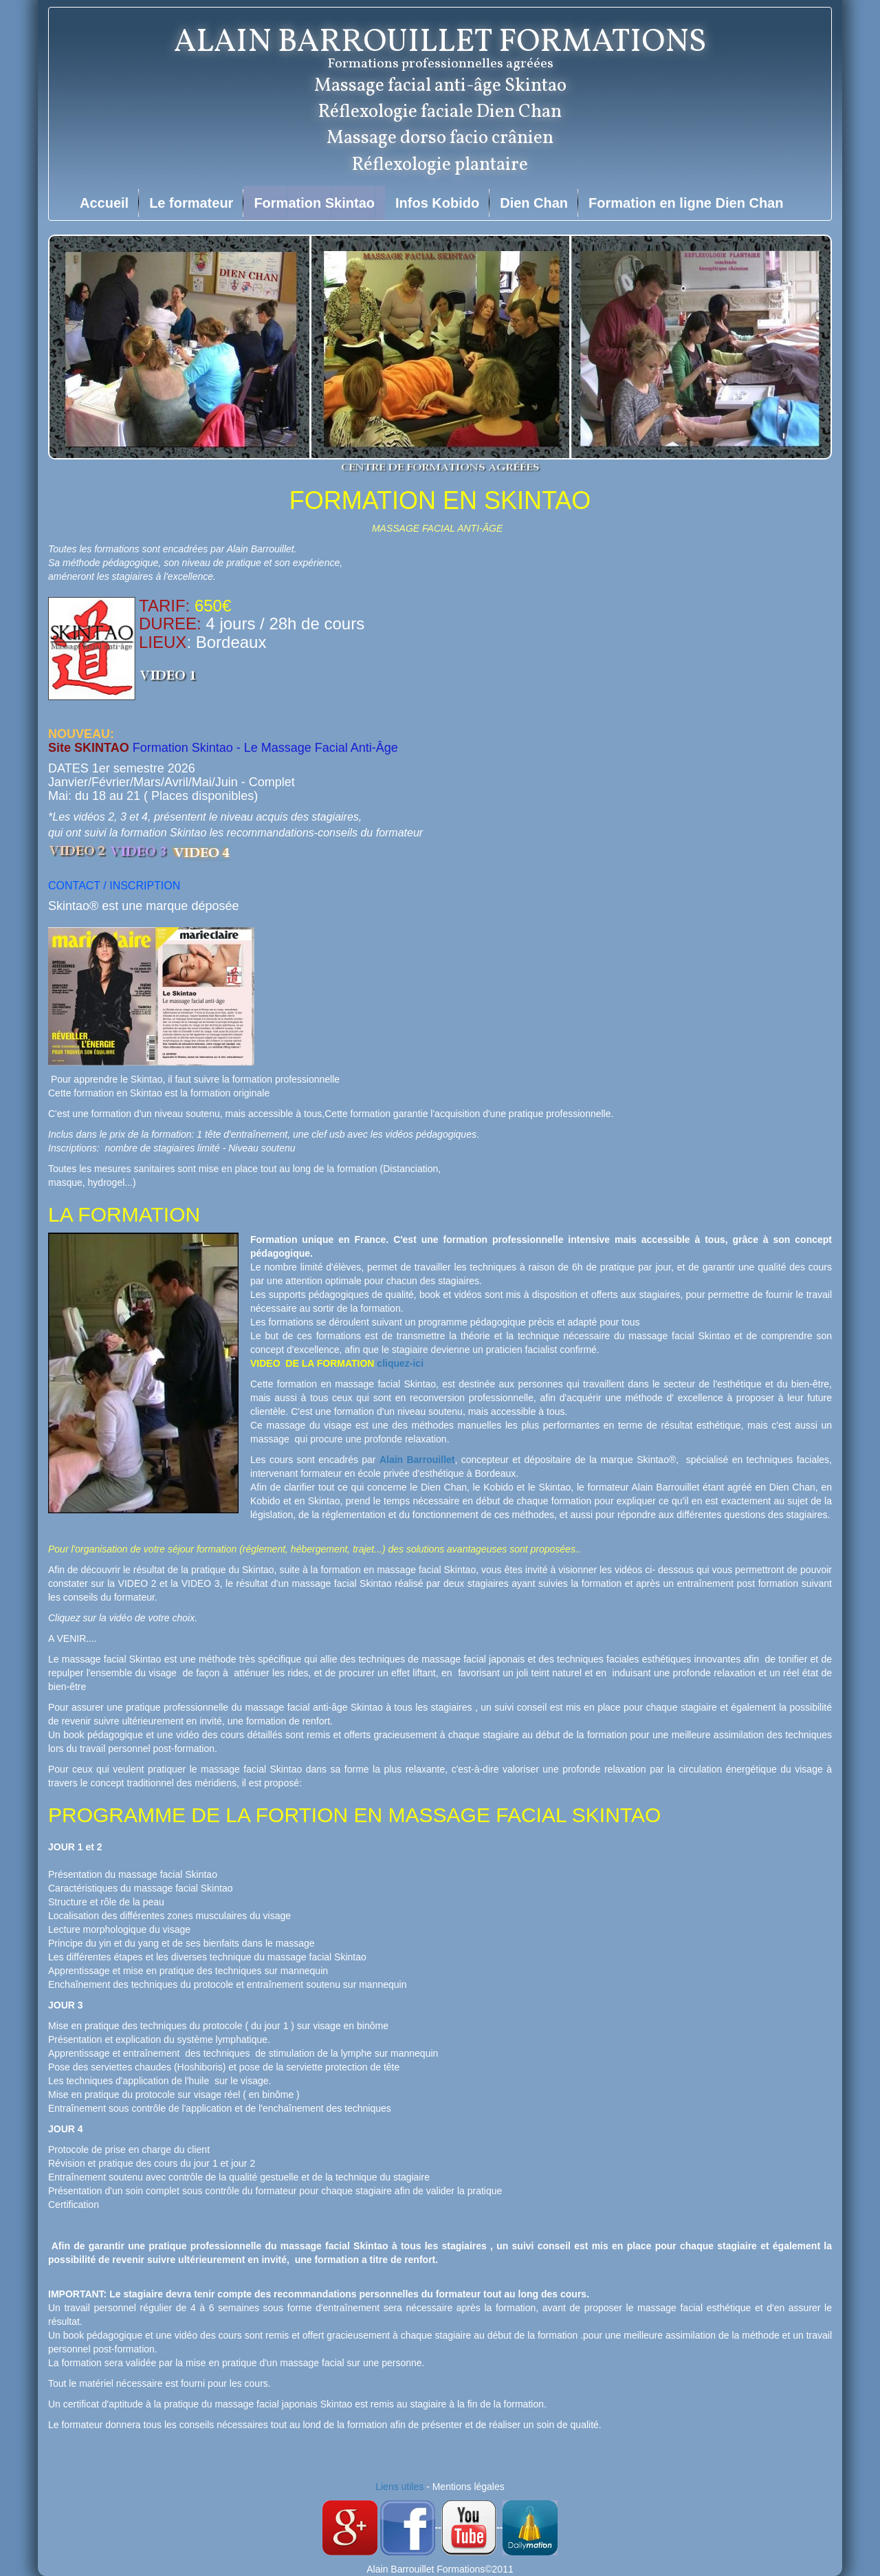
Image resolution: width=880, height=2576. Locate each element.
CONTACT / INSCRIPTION (114, 885)
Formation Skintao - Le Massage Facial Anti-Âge (265, 748)
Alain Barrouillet (417, 1459)
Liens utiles (399, 2486)
